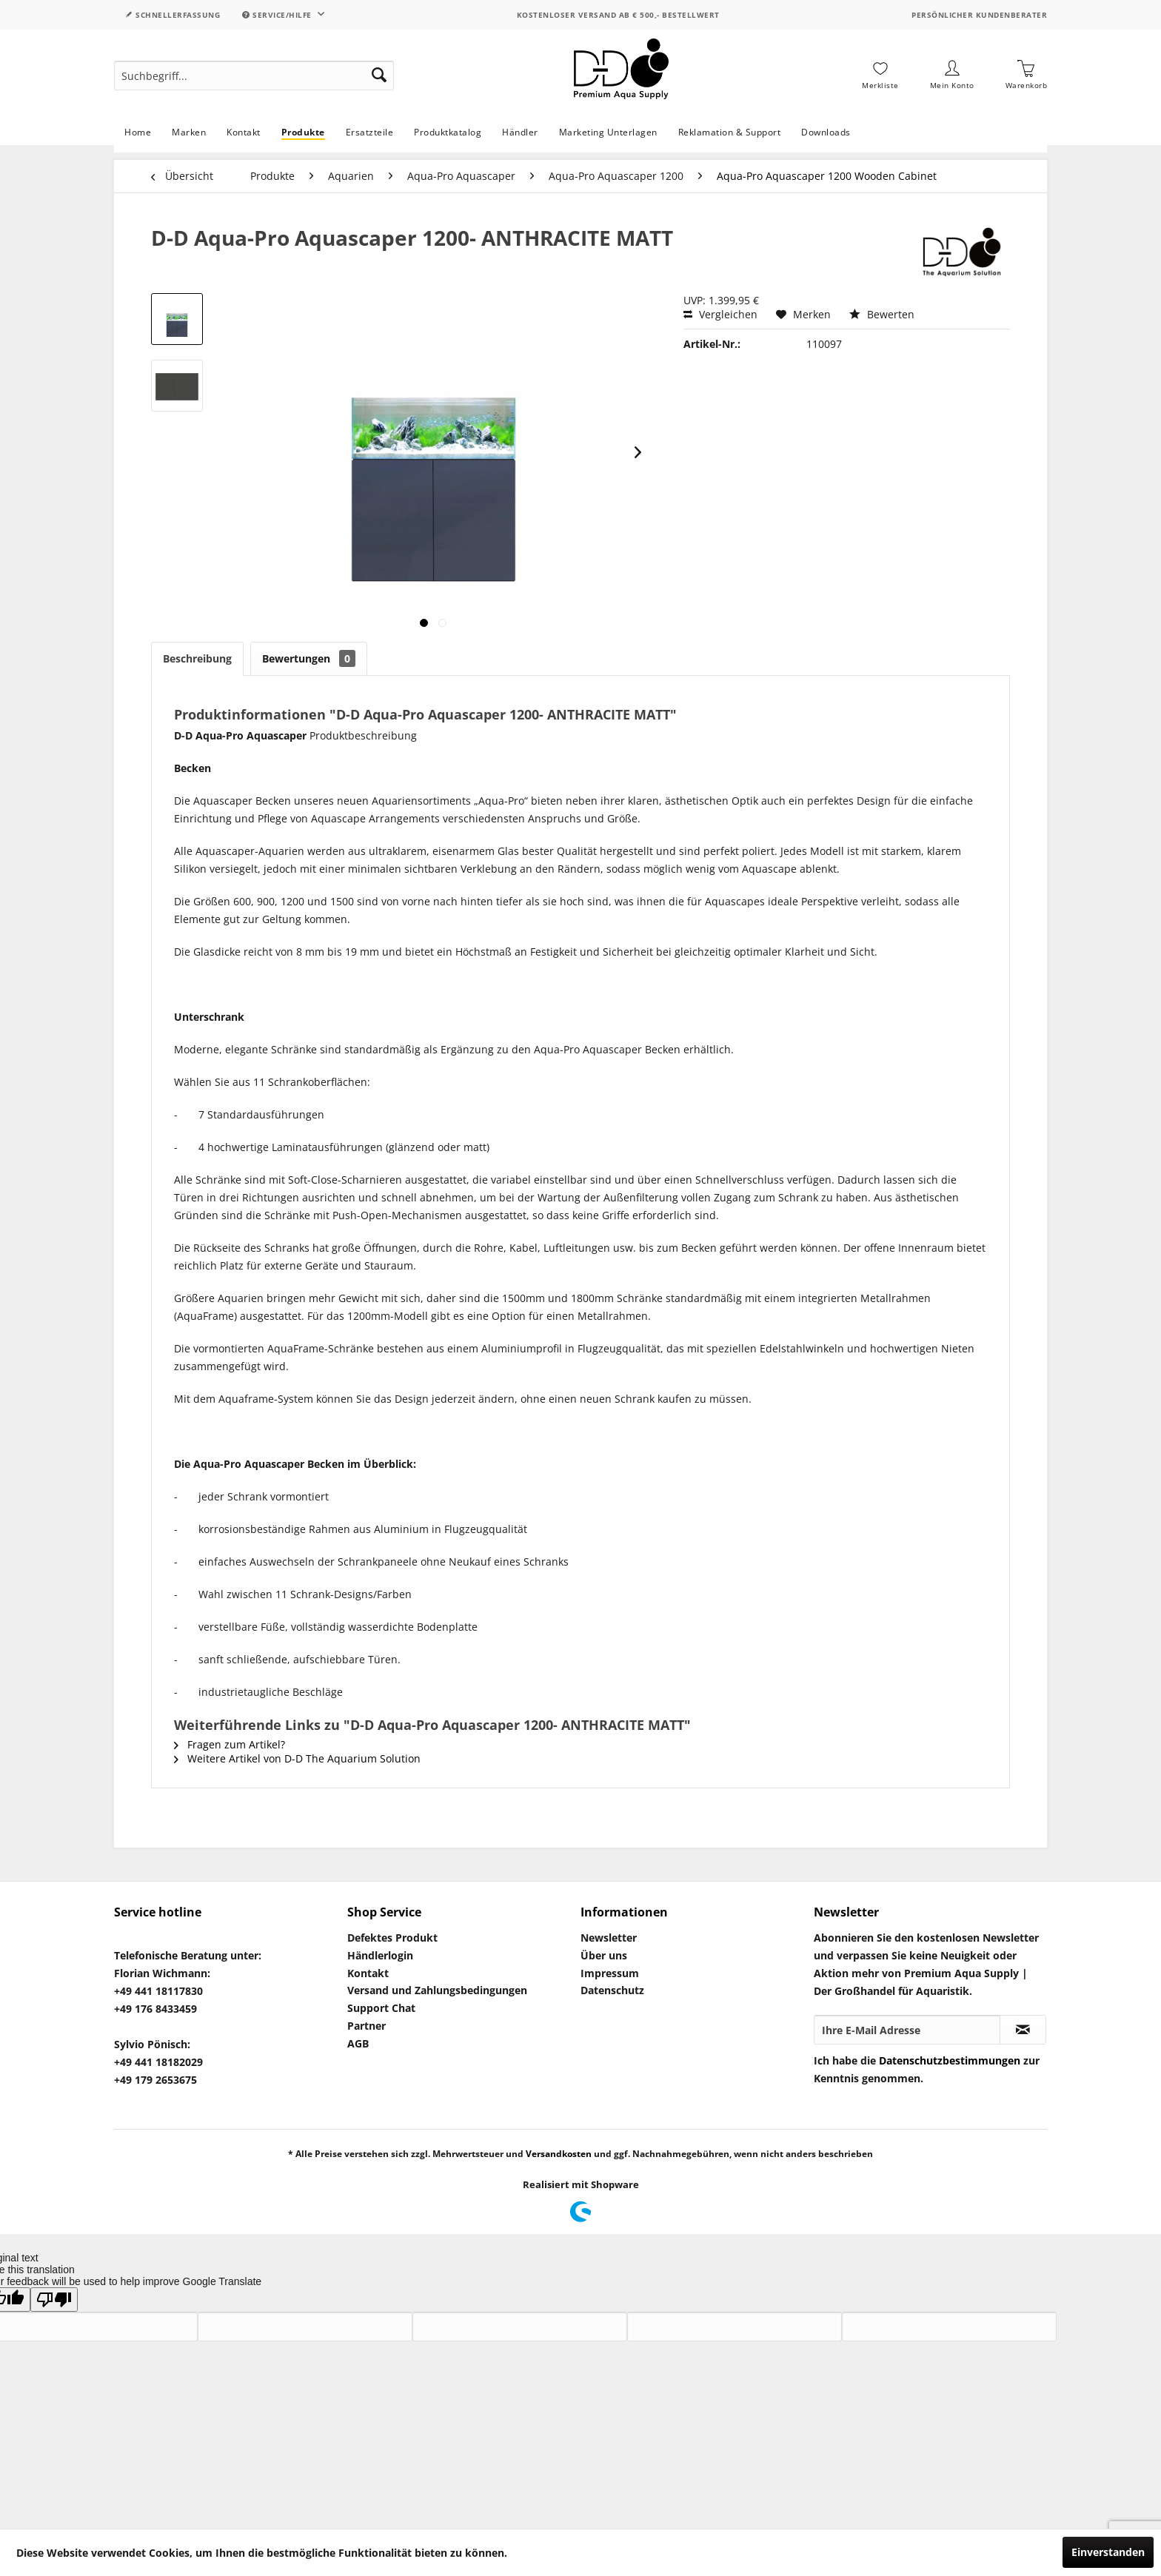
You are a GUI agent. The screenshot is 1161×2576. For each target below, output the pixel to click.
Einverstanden (1108, 2552)
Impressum (609, 1973)
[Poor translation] (54, 2299)
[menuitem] (254, 75)
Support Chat (381, 2008)
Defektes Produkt (392, 1938)
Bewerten (881, 314)
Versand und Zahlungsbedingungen (437, 1990)
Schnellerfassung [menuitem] (172, 15)
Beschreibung (197, 658)
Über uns (603, 1955)
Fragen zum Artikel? (229, 1744)
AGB (358, 2043)
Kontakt (368, 1973)
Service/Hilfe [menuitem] (278, 15)
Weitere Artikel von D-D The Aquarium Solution (297, 1758)
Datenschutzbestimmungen (949, 2060)
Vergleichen (720, 314)
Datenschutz (612, 1990)
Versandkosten (559, 2153)
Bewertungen (308, 658)
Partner (366, 2026)
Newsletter (608, 1938)
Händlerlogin (380, 1955)
